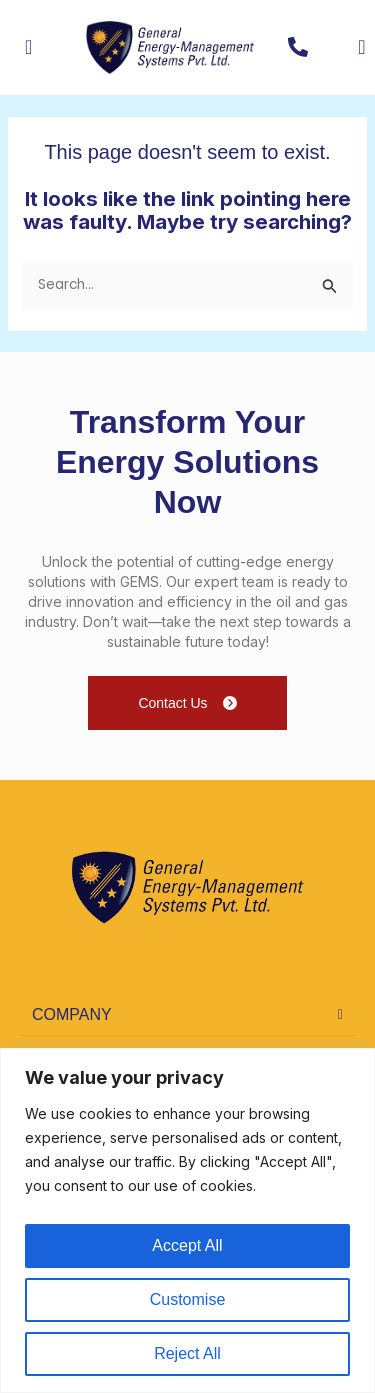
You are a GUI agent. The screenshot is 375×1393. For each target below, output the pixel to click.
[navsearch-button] (346, 47)
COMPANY (72, 1014)
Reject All (187, 1353)
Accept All (187, 1245)
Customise (188, 1299)
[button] (187, 1015)
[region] (187, 1220)
